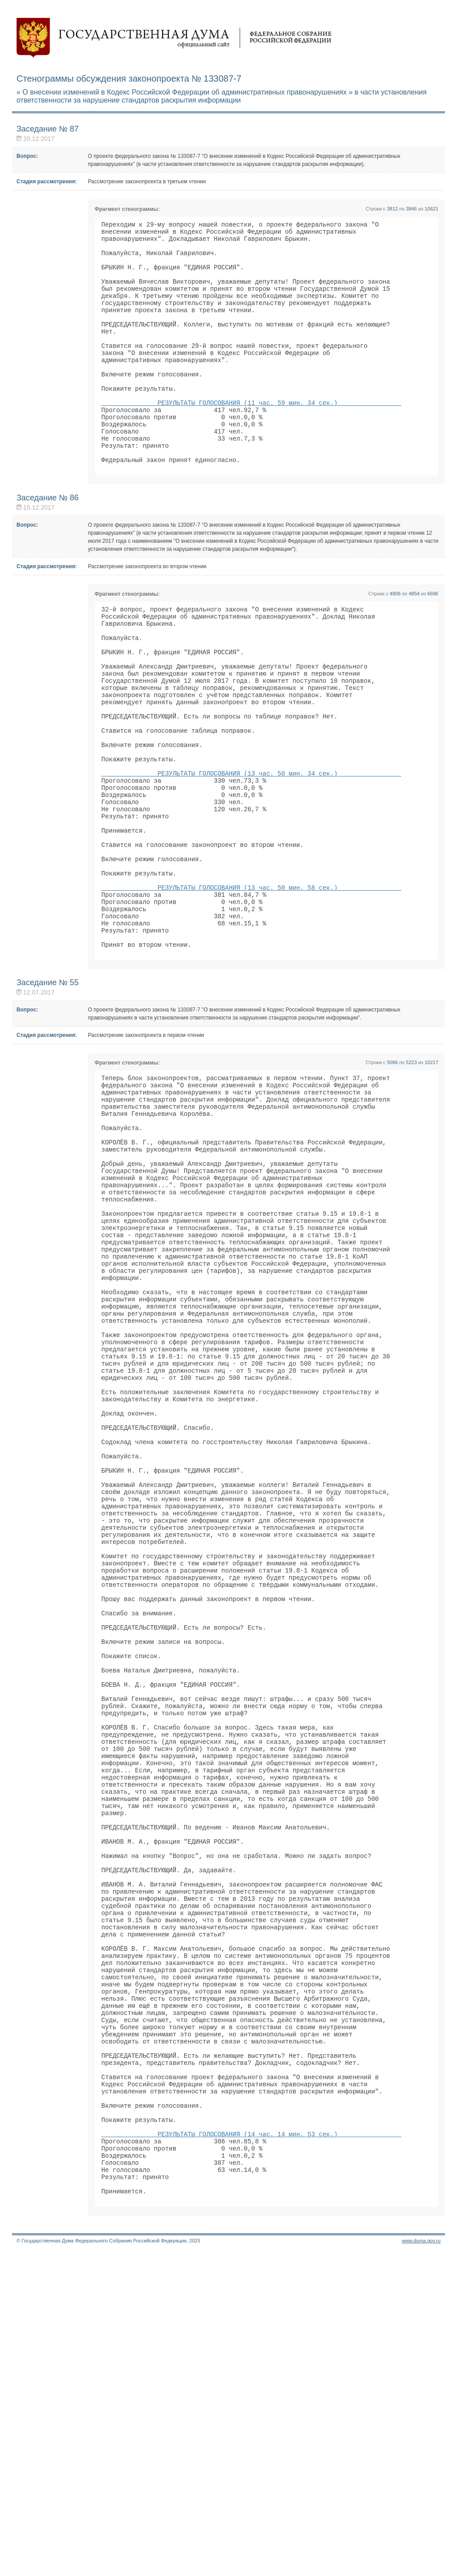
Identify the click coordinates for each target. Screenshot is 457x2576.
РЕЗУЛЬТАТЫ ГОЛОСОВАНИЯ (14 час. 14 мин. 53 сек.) (251, 2445)
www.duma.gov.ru (421, 2564)
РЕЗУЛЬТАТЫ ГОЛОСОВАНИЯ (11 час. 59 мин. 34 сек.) (251, 437)
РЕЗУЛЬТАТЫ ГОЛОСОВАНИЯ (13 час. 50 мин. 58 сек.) (251, 987)
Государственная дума (174, 38)
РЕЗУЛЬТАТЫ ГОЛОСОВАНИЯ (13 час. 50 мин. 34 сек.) (251, 852)
